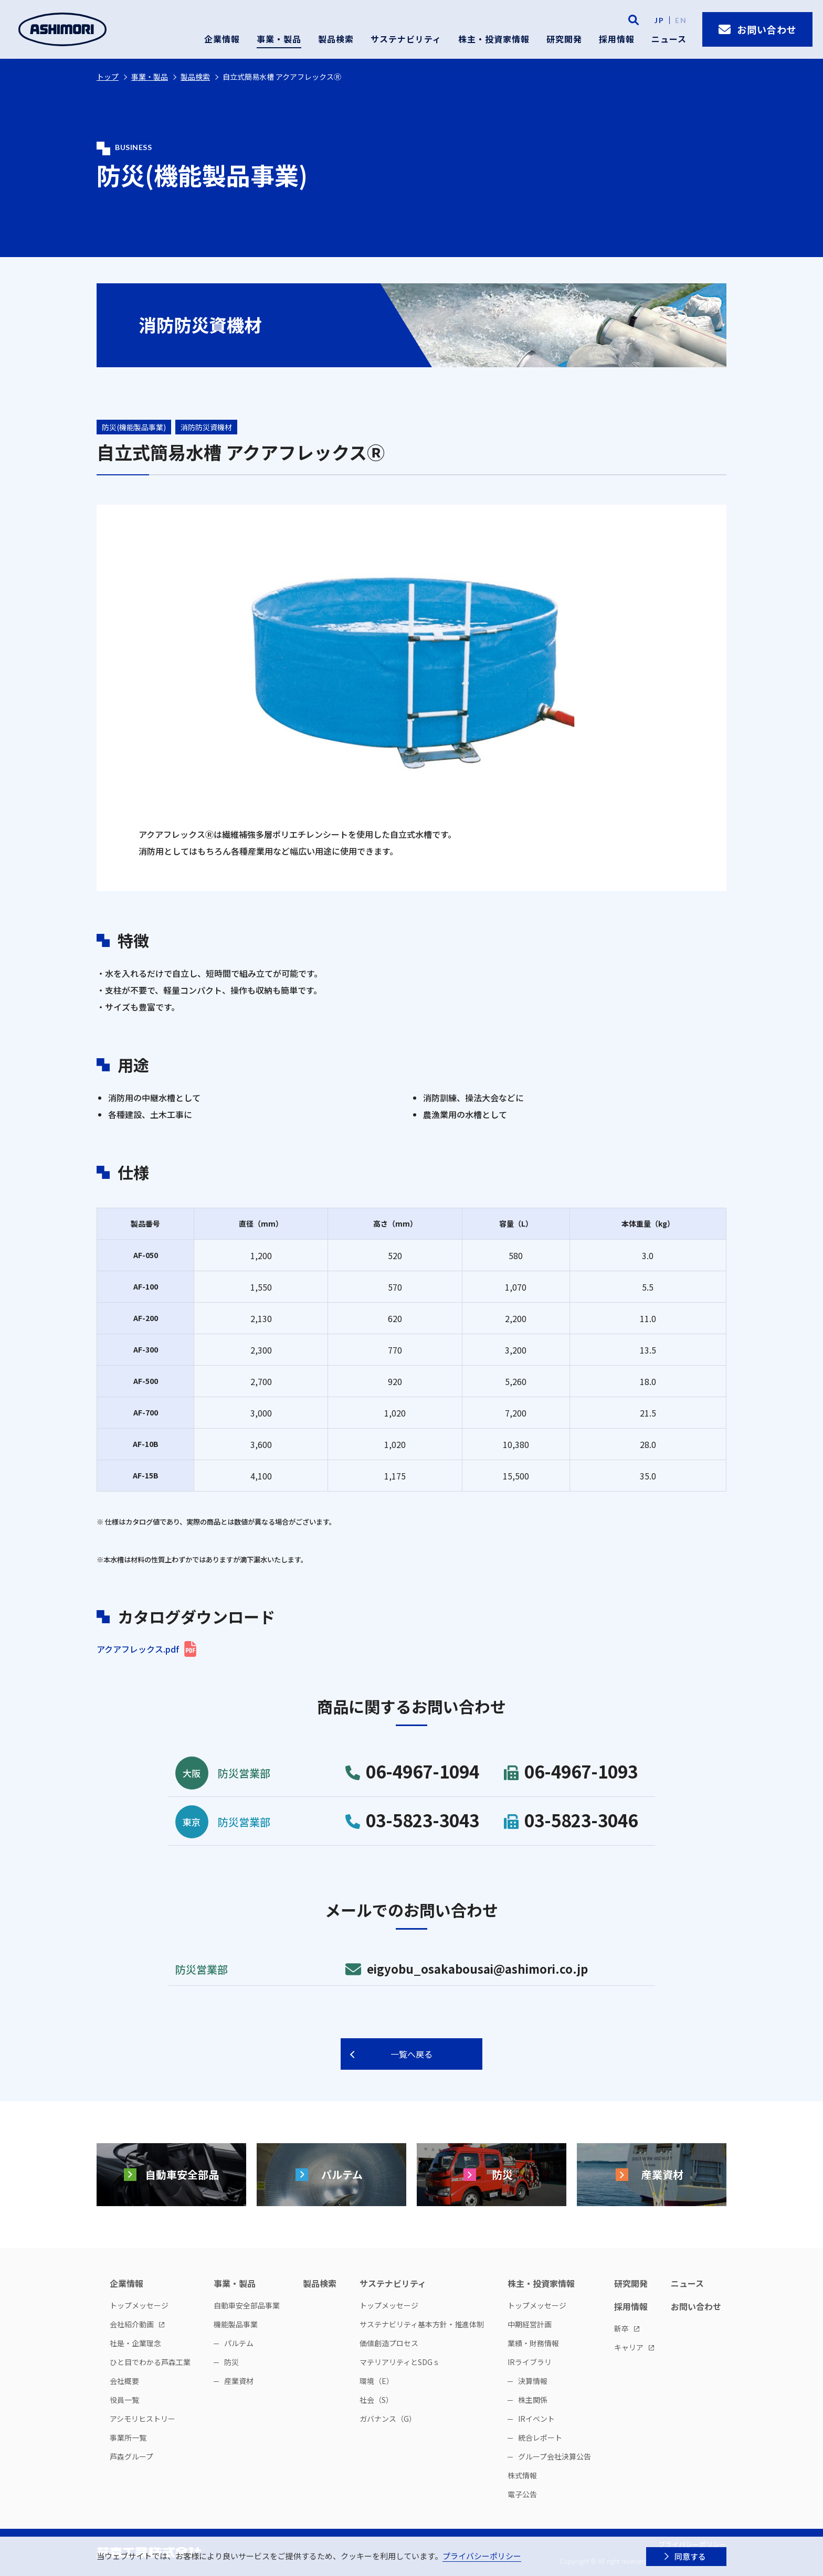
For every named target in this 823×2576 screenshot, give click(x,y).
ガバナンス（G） (388, 2418)
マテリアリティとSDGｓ (400, 2362)
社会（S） (376, 2399)
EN (681, 20)
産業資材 (239, 2381)
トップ (108, 76)
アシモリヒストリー (142, 2418)
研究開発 (564, 39)
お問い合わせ (758, 29)
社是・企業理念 (135, 2343)
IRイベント (536, 2418)
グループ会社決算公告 (554, 2456)
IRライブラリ (530, 2362)
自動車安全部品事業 (247, 2305)
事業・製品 (279, 39)
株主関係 (532, 2399)
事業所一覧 (128, 2437)
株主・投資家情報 (494, 39)
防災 (231, 2362)
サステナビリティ (406, 39)
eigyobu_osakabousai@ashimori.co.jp (466, 1968)
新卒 (621, 2328)
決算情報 (532, 2381)
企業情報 (222, 39)
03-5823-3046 (571, 1820)
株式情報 (522, 2475)
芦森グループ (131, 2456)
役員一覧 (124, 2399)
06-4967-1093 (571, 1771)
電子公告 (522, 2494)
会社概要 (124, 2381)
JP (659, 20)
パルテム (239, 2343)
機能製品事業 (236, 2324)
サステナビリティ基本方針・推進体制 (422, 2324)
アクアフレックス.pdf (138, 1649)
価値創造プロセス (389, 2343)
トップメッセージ (139, 2305)
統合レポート (540, 2437)
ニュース (669, 39)
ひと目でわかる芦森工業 (150, 2362)
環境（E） (377, 2381)
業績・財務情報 (533, 2343)
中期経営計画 (530, 2324)
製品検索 (336, 39)
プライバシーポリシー (481, 2555)
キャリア (628, 2347)
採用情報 (617, 39)
